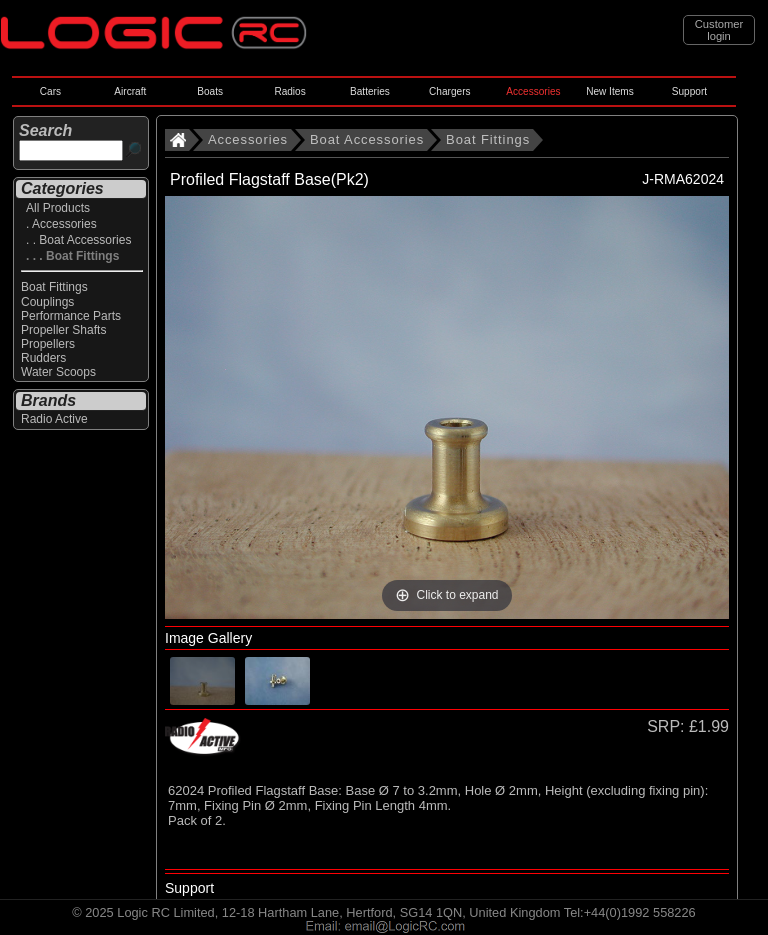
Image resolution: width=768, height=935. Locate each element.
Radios (289, 91)
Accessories (533, 91)
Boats (210, 91)
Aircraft (130, 91)
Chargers (449, 91)
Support (689, 91)
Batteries (370, 91)
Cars (50, 91)
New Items (610, 91)
